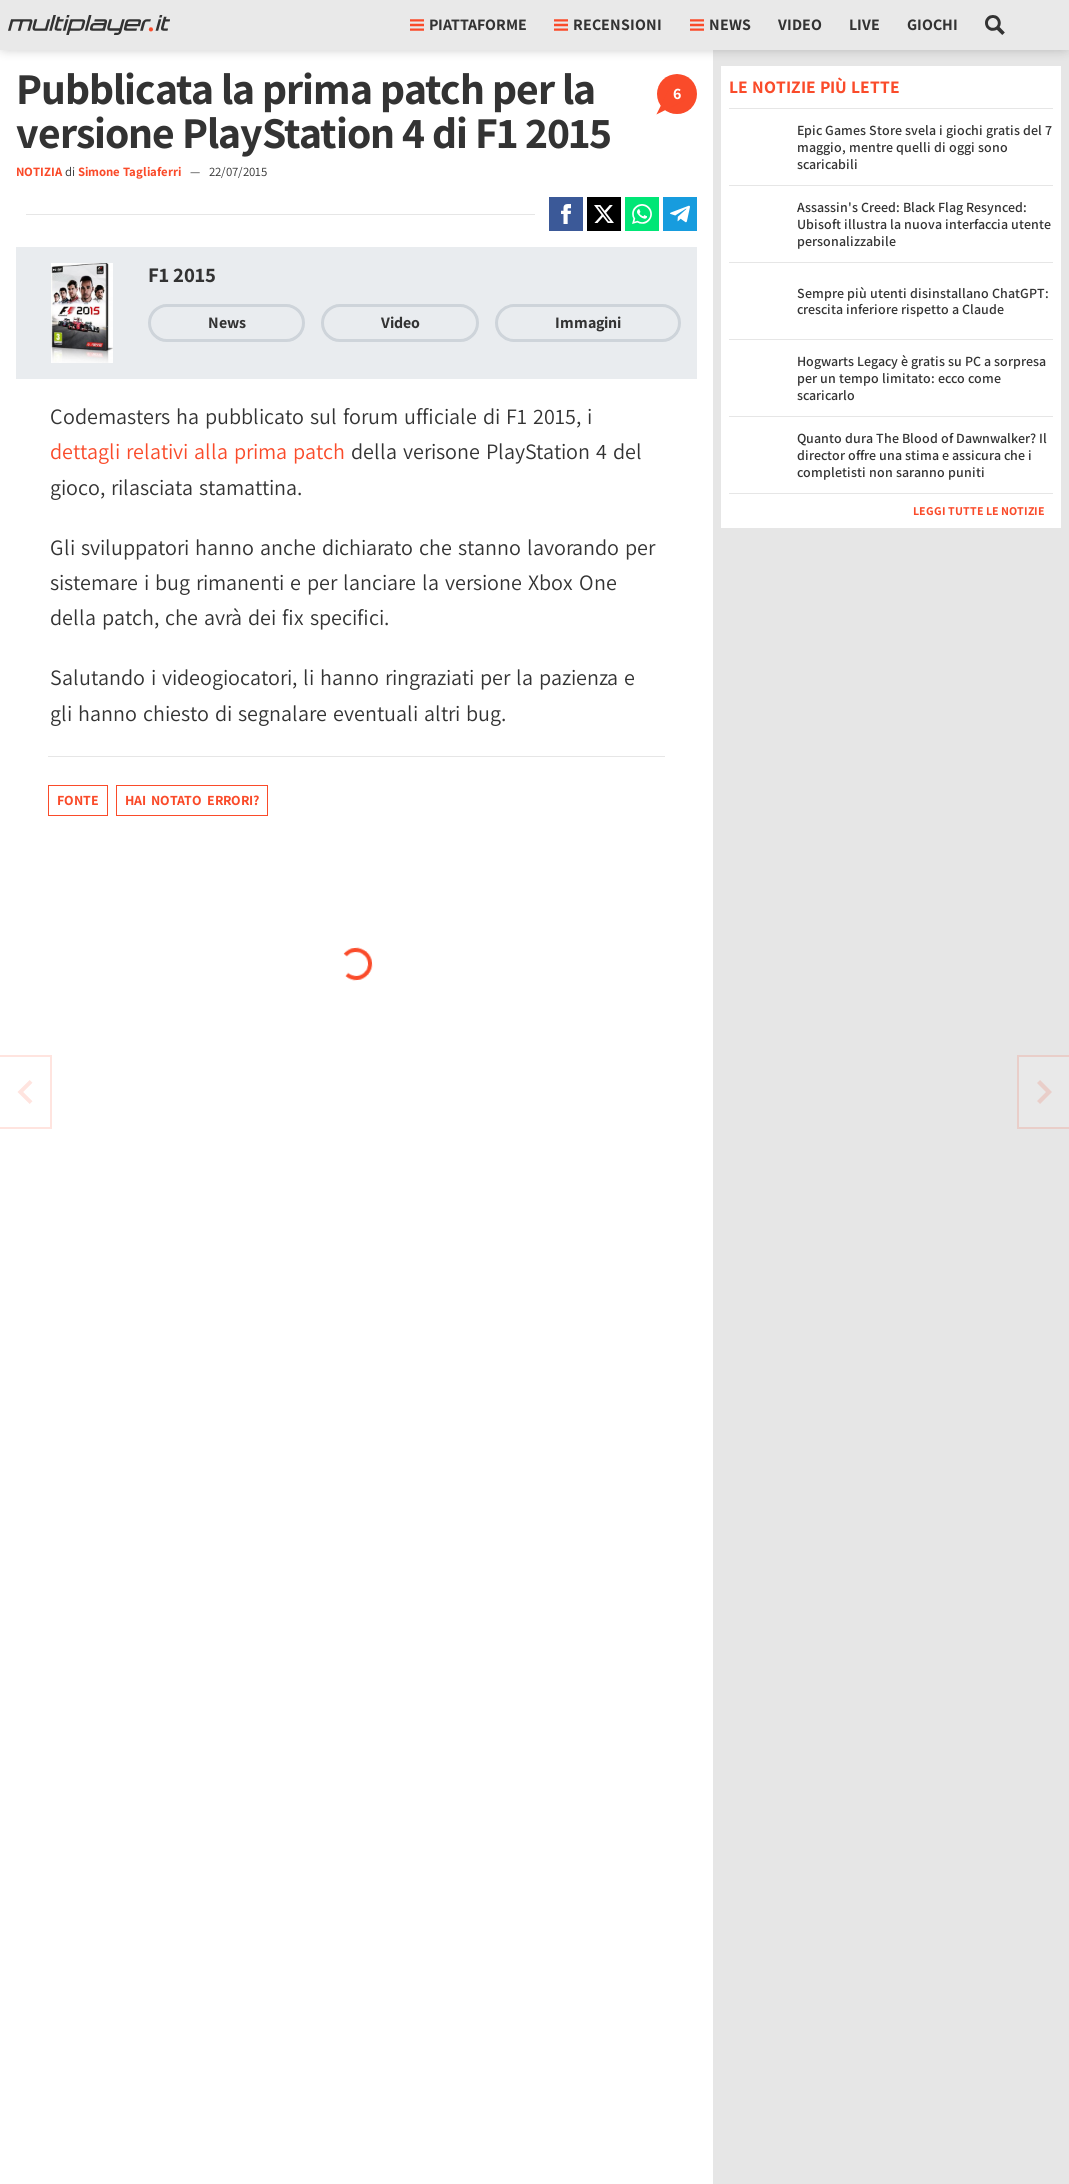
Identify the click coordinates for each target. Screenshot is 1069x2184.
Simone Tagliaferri (131, 171)
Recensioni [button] (608, 24)
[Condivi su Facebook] (566, 214)
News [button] (720, 24)
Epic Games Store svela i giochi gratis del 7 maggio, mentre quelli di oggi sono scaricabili (924, 147)
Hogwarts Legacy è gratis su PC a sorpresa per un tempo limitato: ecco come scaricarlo (921, 378)
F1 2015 (182, 274)
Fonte (78, 800)
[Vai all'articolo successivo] (25, 1092)
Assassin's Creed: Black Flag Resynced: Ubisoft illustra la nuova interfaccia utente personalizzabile (924, 224)
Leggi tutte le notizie (979, 510)
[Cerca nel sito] (995, 25)
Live (864, 24)
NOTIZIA (39, 171)
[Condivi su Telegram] (680, 214)
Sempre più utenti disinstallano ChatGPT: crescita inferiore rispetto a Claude (923, 301)
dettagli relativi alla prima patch (197, 451)
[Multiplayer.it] (89, 25)
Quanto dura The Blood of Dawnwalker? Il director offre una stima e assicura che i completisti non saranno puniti (922, 455)
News (227, 322)
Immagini (588, 322)
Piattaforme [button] (468, 24)
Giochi (932, 24)
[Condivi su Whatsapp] (642, 214)
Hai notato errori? (192, 800)
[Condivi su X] (604, 214)
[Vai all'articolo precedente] (1044, 1092)
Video (800, 24)
